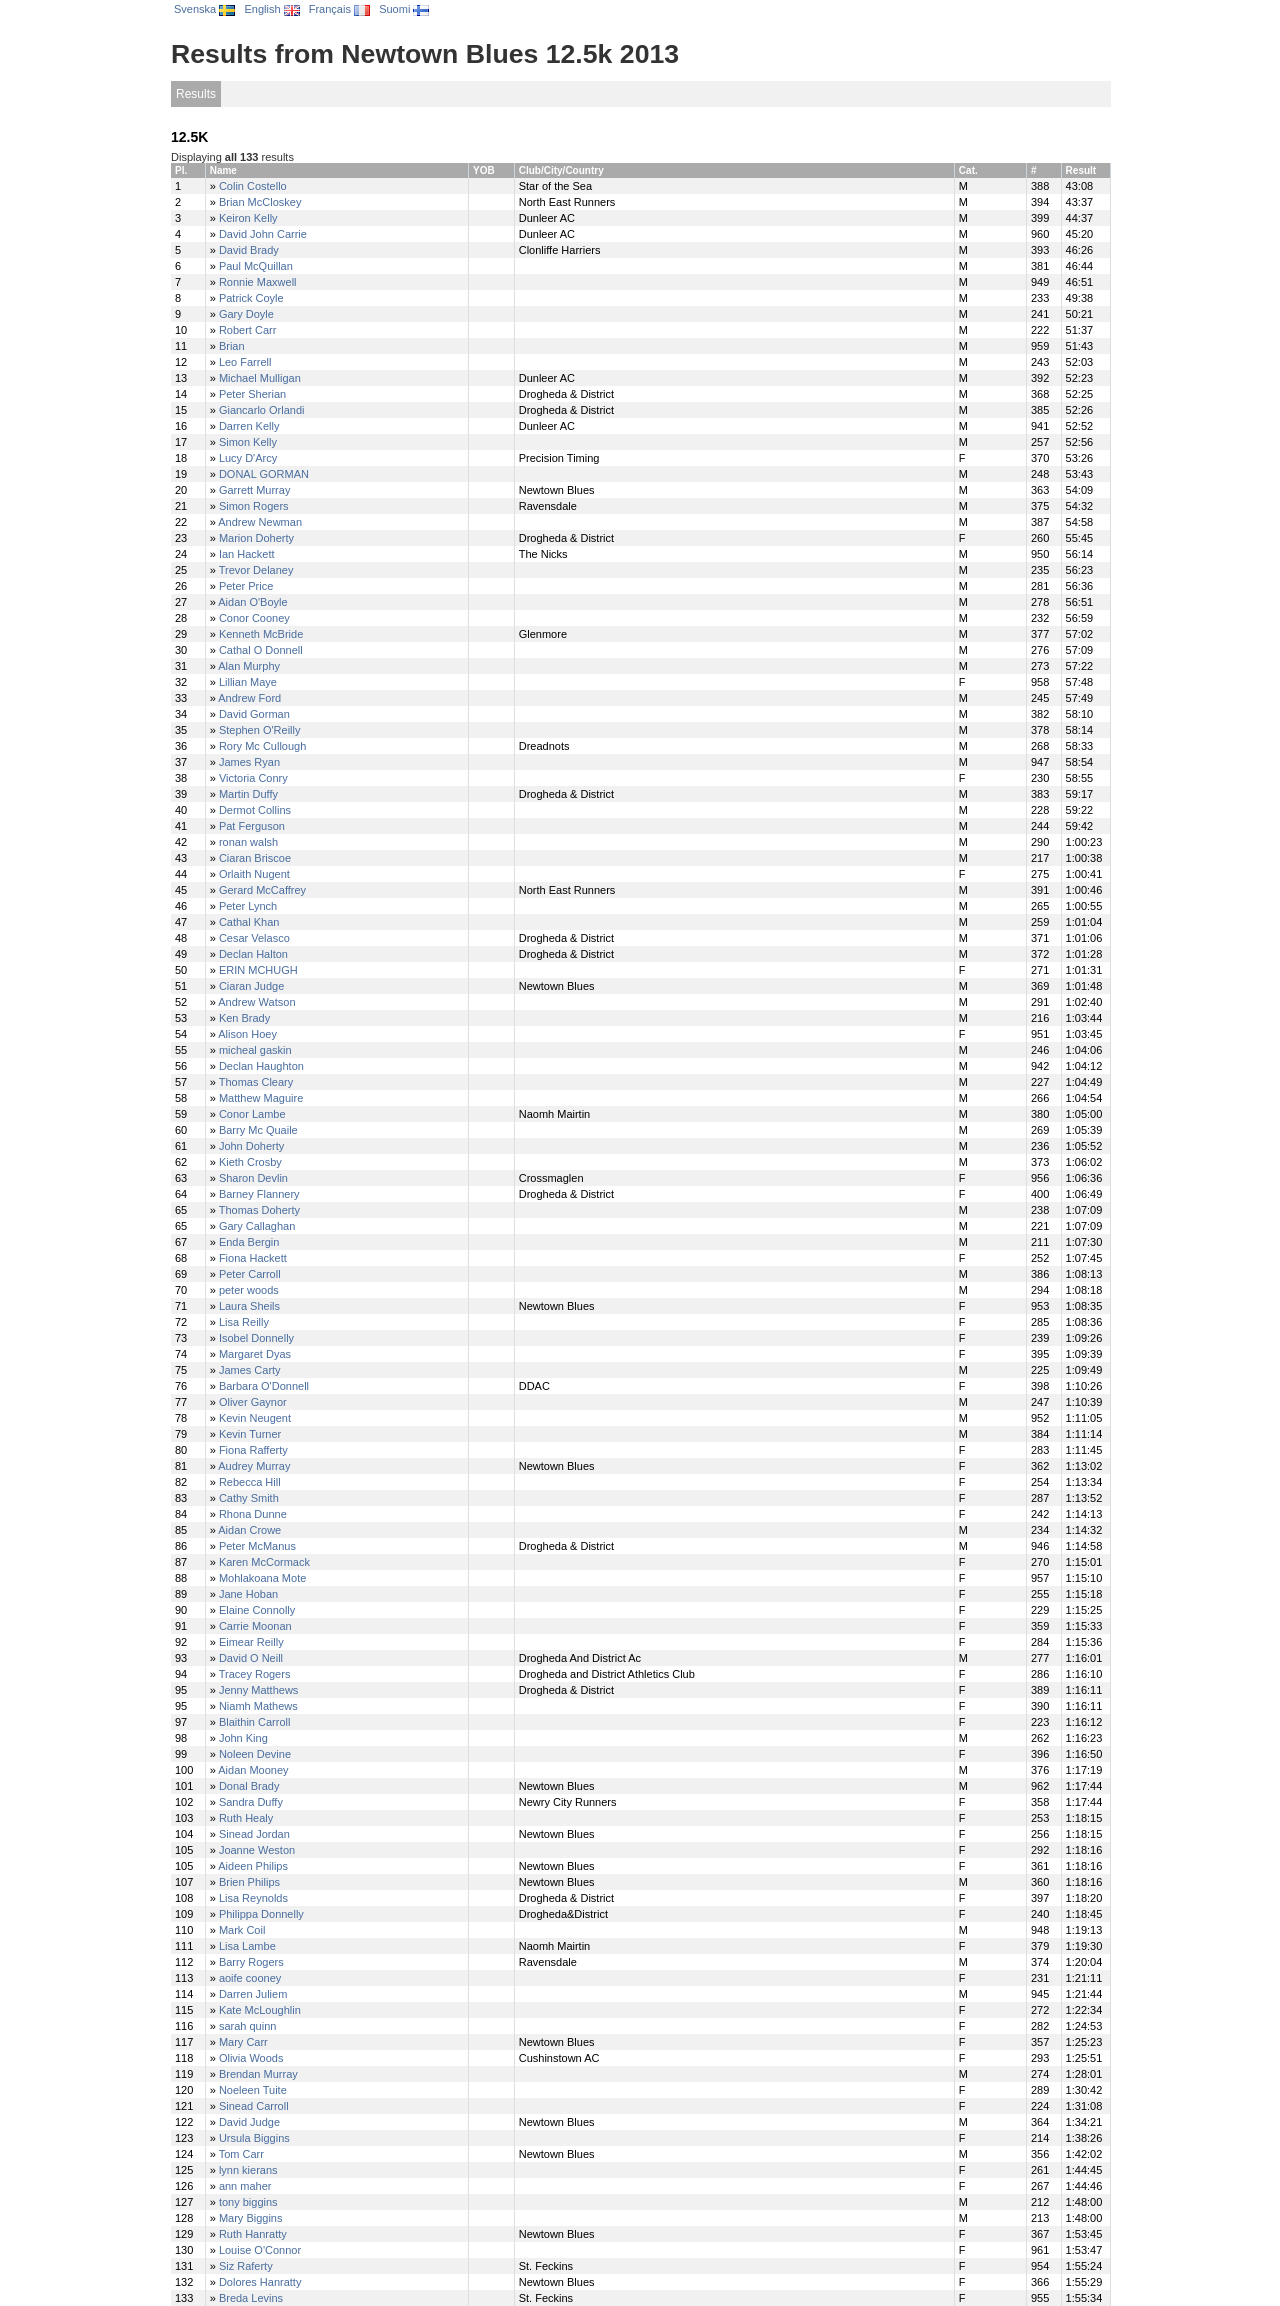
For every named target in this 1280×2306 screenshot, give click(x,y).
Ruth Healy (246, 1818)
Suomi (404, 9)
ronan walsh (248, 842)
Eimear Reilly (251, 1642)
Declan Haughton (261, 1066)
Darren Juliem (253, 1994)
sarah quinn (248, 2026)
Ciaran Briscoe (255, 858)
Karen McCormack (264, 1562)
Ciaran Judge (251, 986)
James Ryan (249, 762)
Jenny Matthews (258, 1690)
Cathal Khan (249, 922)
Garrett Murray (255, 490)
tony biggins (248, 2202)
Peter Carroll (250, 1274)
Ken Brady (244, 1018)
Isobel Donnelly (256, 1338)
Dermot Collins (255, 810)
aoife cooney (250, 1978)
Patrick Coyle (251, 298)
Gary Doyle (246, 314)
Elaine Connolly (257, 1610)
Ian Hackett (247, 554)
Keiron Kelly (248, 218)
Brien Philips (249, 1882)
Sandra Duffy (251, 1802)
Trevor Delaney (256, 570)
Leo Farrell (245, 362)
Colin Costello (253, 186)
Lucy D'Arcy (248, 458)
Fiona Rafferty (253, 1450)
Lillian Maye (248, 682)
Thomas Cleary (256, 1082)
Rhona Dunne (253, 1514)
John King (243, 1738)
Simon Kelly (248, 442)
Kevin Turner (250, 1434)
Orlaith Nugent (254, 874)
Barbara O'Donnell (264, 1386)
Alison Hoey (247, 1034)
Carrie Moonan (255, 1626)
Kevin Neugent (255, 1418)
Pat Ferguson (252, 826)
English (271, 9)
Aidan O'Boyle (252, 602)
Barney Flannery (259, 1194)
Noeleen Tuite (253, 2090)
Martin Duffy (248, 794)
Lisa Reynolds (253, 1898)
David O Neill (251, 1658)
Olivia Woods (251, 2058)
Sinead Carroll (254, 2106)
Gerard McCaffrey (262, 890)
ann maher (245, 2186)
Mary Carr (243, 2042)
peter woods (249, 1290)
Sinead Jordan (254, 1834)
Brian (232, 346)
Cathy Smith (249, 1498)
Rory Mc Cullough (262, 746)
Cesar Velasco (254, 938)
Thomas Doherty (259, 1210)
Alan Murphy (249, 666)
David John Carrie (263, 234)
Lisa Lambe (247, 1946)
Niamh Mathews (258, 1706)
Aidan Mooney (253, 1770)
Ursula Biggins (254, 2138)
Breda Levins (251, 2298)
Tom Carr (241, 2154)
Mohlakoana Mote (262, 1578)
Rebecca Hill (250, 1482)
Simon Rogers (254, 506)
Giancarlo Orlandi (262, 410)
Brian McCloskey (260, 202)
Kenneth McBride (261, 634)
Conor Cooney (254, 618)
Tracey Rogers (255, 1674)
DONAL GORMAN (264, 474)
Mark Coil (242, 1930)
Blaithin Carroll (255, 1722)
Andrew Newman (260, 522)
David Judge (249, 2122)
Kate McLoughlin (260, 2010)
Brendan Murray (258, 2074)
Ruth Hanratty (253, 2234)
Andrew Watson (256, 1002)
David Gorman (254, 714)
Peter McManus (257, 1546)
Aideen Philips (253, 1866)
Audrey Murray (254, 1466)
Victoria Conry (253, 778)
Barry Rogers (251, 1962)
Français (339, 9)
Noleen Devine (255, 1754)
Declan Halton (253, 954)
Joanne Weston (257, 1850)
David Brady (249, 250)
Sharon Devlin (253, 1178)
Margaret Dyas (255, 1354)
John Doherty (251, 1146)
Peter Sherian (252, 394)
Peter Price (246, 586)
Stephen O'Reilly (260, 730)
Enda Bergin (249, 1242)
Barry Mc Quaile (258, 1130)
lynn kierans (248, 2170)
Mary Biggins (251, 2218)
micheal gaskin (255, 1050)
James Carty (250, 1370)
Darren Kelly (249, 426)
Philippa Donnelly (261, 1914)
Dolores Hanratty (260, 2282)
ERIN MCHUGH (258, 970)
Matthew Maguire (261, 1098)
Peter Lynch (248, 906)
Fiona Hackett (253, 1258)
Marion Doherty (256, 538)
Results (196, 94)
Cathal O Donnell (261, 650)
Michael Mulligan (260, 378)
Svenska (204, 9)
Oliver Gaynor (253, 1402)
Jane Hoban (248, 1594)
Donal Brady (249, 1786)
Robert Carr (247, 330)
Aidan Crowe (249, 1530)
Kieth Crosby (250, 1162)
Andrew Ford (249, 698)
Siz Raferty (246, 2266)
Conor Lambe (252, 1114)
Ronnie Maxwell (258, 282)
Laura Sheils (249, 1306)
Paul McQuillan (256, 266)
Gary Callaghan (257, 1226)
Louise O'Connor (260, 2250)
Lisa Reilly (244, 1322)
